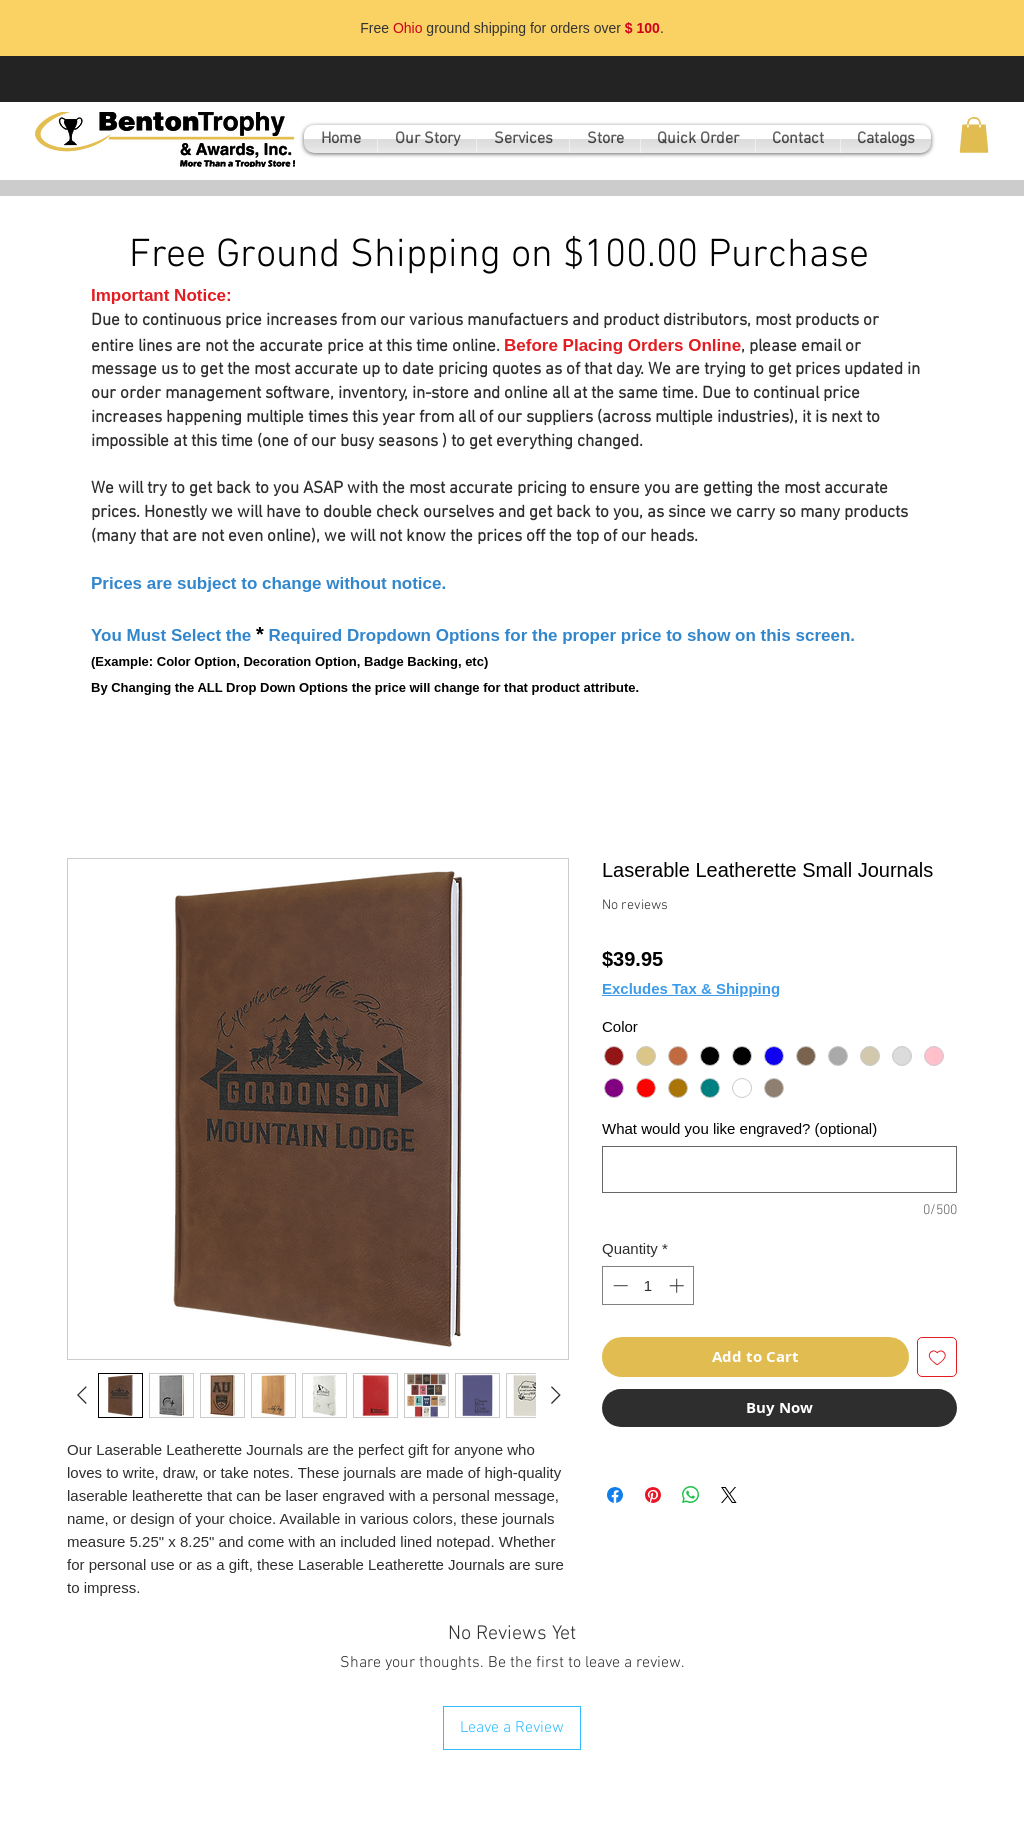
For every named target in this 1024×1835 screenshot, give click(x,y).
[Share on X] (729, 1495)
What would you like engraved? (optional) (739, 1128)
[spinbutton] (648, 1285)
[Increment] (678, 1285)
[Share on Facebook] (615, 1495)
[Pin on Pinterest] (653, 1495)
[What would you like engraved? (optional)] (779, 1169)
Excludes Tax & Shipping (691, 988)
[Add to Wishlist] (937, 1357)
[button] (974, 135)
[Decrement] (618, 1285)
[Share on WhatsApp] (691, 1495)
